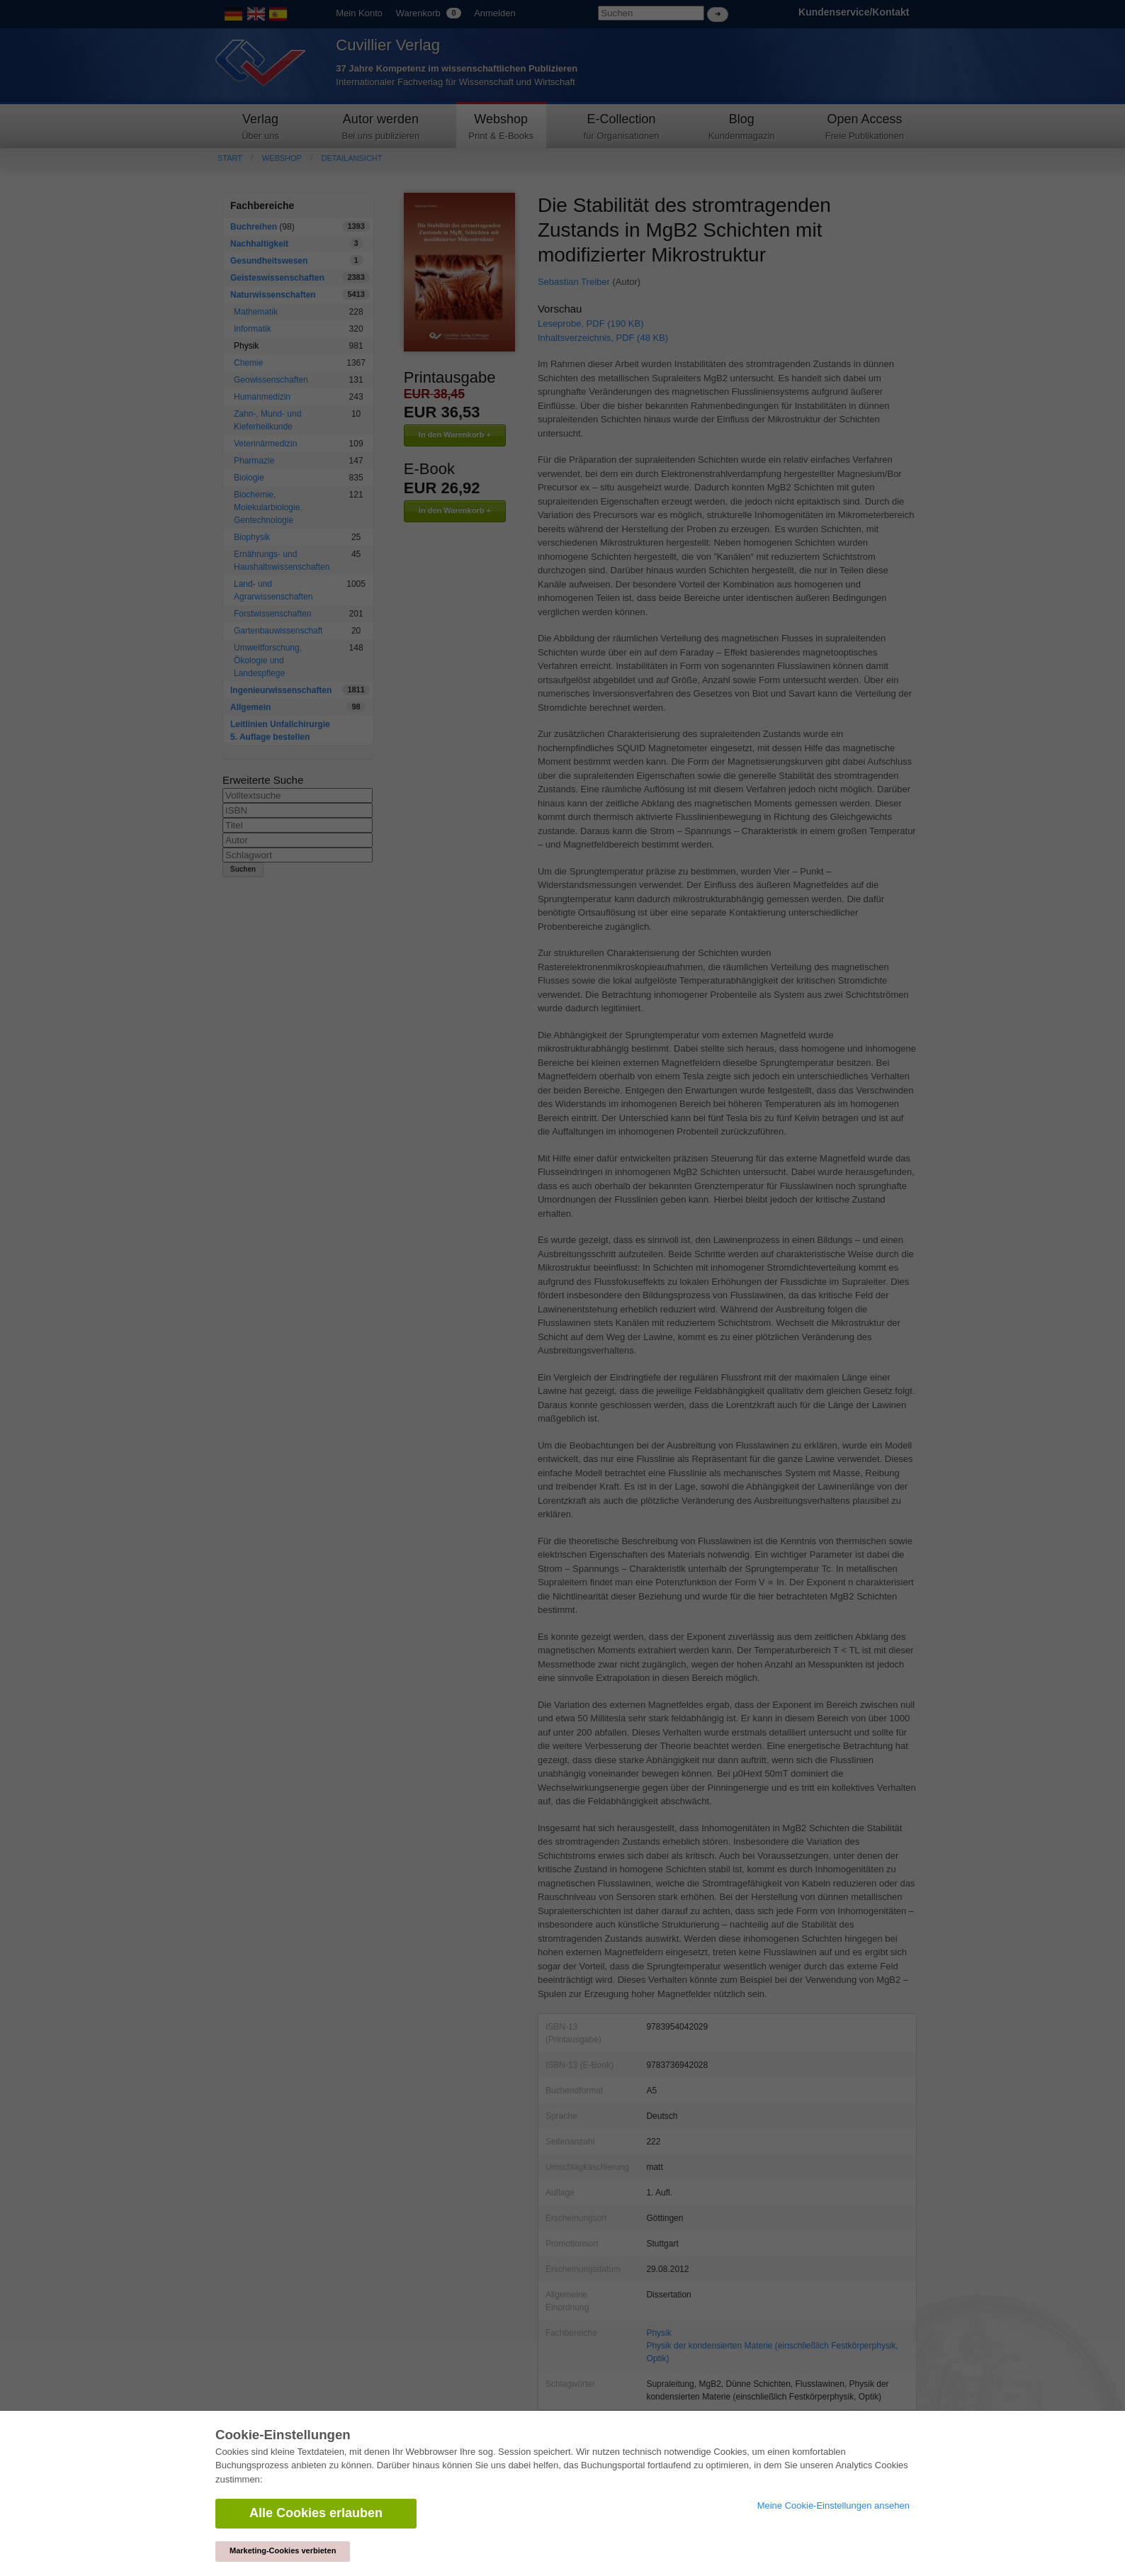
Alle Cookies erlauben (316, 2513)
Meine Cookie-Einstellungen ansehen (833, 2505)
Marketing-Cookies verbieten (283, 2550)
